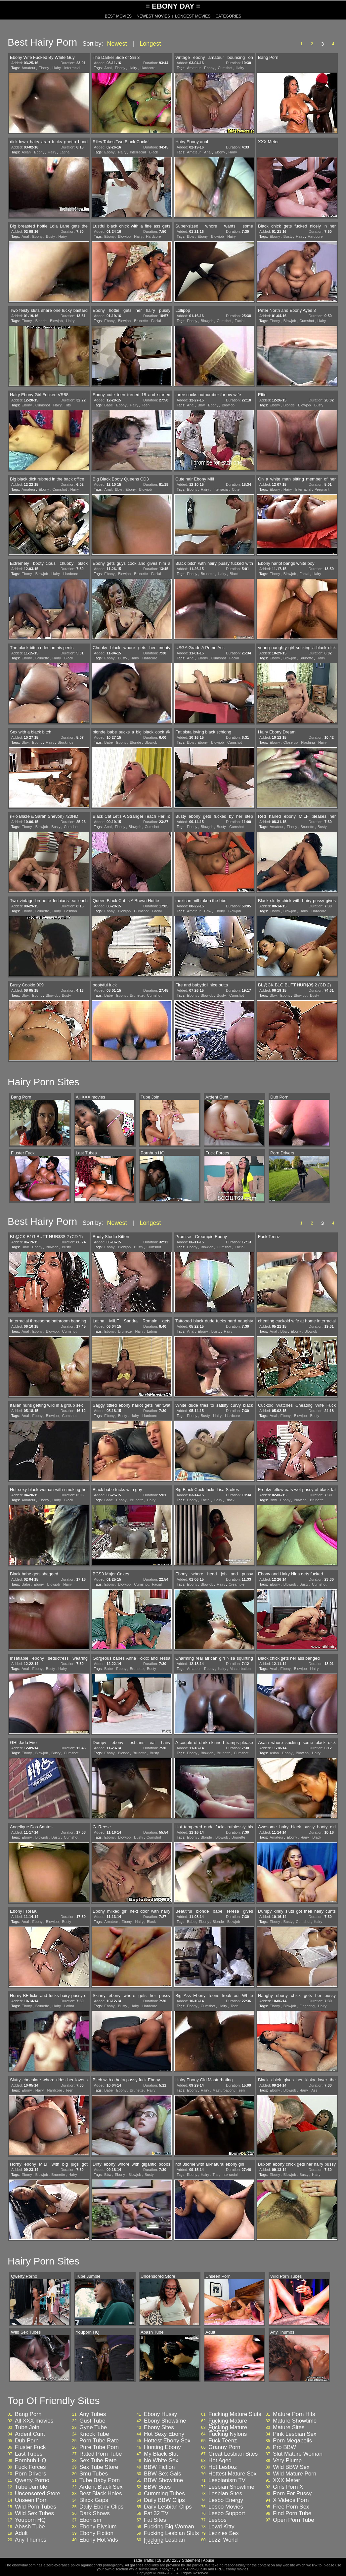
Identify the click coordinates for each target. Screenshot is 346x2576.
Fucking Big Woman (169, 2527)
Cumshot (225, 68)
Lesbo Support (226, 2513)
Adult (21, 2533)
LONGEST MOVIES (192, 16)
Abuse (208, 2560)
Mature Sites (288, 2428)
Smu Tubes (93, 2474)
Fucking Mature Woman (227, 2429)
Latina (64, 152)
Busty (50, 236)
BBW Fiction (159, 2467)
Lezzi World (223, 2540)
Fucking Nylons (227, 2434)
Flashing (308, 742)
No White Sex (161, 2461)
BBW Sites (157, 2487)
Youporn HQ (30, 2520)
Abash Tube (30, 2527)
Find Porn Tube (292, 2513)
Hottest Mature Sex (232, 2474)
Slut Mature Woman (298, 2454)
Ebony (44, 68)
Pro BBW (284, 2447)
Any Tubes (92, 2414)
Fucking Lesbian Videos (164, 2542)
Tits (68, 405)
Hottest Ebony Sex (167, 2441)
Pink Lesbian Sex (294, 2434)
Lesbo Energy (225, 2500)
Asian (26, 152)
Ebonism (90, 2520)
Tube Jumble (31, 2487)
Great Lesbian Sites (233, 2454)
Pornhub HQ (30, 2461)
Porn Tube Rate (99, 2441)
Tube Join (27, 2428)
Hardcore (148, 68)
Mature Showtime (295, 2421)
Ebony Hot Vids (98, 2540)
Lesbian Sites (225, 2494)
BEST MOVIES (118, 16)
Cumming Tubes (164, 2494)
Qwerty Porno (32, 2480)
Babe (108, 405)
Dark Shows (94, 2513)
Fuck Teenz (222, 2441)
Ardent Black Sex (100, 2487)
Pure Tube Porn (99, 2447)
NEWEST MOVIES (153, 16)
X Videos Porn (291, 2500)
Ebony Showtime (165, 2421)
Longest (150, 43)
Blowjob (124, 236)
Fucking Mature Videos (227, 2423)
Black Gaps (93, 2500)
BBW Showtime (163, 2480)
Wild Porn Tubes (35, 2507)
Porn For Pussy (292, 2494)
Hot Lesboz (222, 2467)
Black (153, 152)
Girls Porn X (288, 2487)
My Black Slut (161, 2454)
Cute (235, 489)
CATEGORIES (228, 16)
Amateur (28, 68)
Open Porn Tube (293, 2520)
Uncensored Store (37, 2494)
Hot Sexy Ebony (164, 2434)
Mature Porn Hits (294, 2414)
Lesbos (217, 2520)
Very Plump (287, 2461)
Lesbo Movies (225, 2507)
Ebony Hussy (160, 2414)
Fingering (307, 2006)
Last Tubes (28, 2454)
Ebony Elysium (97, 2527)
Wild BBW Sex (291, 2467)
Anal (107, 68)
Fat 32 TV (156, 2513)
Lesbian (70, 911)
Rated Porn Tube (100, 2454)
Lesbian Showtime (231, 2487)
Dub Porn (27, 2441)
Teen (146, 405)
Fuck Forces (30, 2467)
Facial (156, 321)
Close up (290, 742)
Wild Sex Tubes (34, 2513)
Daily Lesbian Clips (168, 2507)
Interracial (72, 68)
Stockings (65, 742)
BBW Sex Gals (162, 2474)
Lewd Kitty (221, 2527)
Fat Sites (155, 2520)
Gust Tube (92, 2421)
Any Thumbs (30, 2540)
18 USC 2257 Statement (178, 2560)
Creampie (236, 1584)
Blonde (41, 321)
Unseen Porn (31, 2500)
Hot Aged (220, 2461)
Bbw (190, 236)
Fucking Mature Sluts (234, 2414)
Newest (117, 43)
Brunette (141, 321)
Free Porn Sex (291, 2507)
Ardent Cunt (30, 2434)
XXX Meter (286, 2480)
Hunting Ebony (162, 2447)
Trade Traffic (143, 2560)
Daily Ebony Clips (101, 2507)
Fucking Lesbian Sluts (171, 2533)
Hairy (56, 68)
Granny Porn (224, 2447)
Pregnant (322, 489)
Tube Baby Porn (99, 2480)
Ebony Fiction (96, 2533)
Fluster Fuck (30, 2447)
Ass (314, 2090)
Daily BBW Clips (164, 2500)
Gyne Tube (93, 2428)
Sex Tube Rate (97, 2461)
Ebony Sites (159, 2428)
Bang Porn (28, 2414)
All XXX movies (34, 2421)
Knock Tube (94, 2434)
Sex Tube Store (98, 2467)
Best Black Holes (100, 2494)
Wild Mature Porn (294, 2474)
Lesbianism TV (226, 2480)
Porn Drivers (30, 2474)
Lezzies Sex (223, 2533)
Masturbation (240, 1669)
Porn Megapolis (292, 2441)
